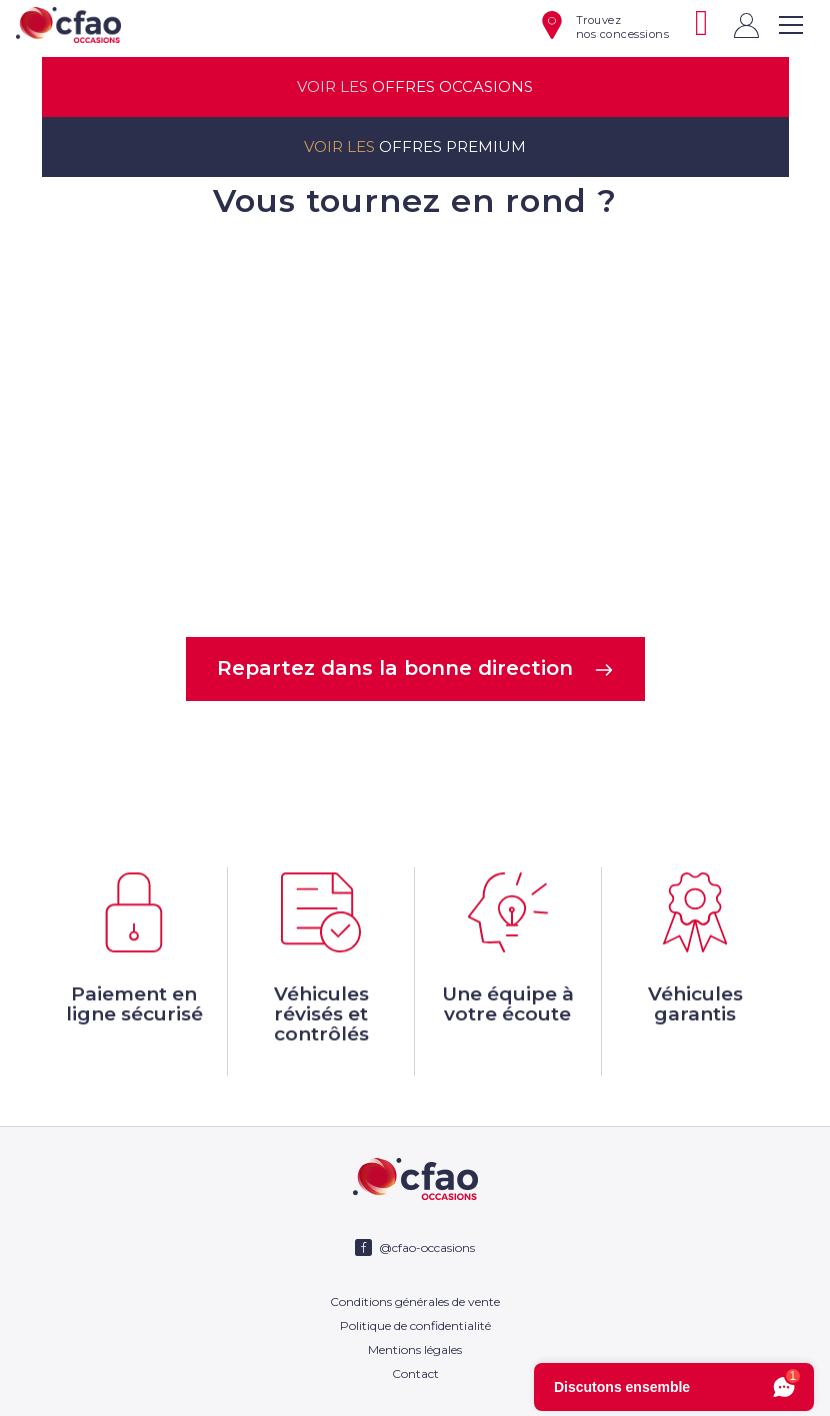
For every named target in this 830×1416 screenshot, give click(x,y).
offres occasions (415, 87)
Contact (415, 1373)
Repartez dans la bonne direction (415, 668)
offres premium (415, 147)
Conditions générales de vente (415, 1301)
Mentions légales (415, 1349)
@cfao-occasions (427, 1247)
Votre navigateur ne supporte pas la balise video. (415, 426)
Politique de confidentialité (415, 1325)
